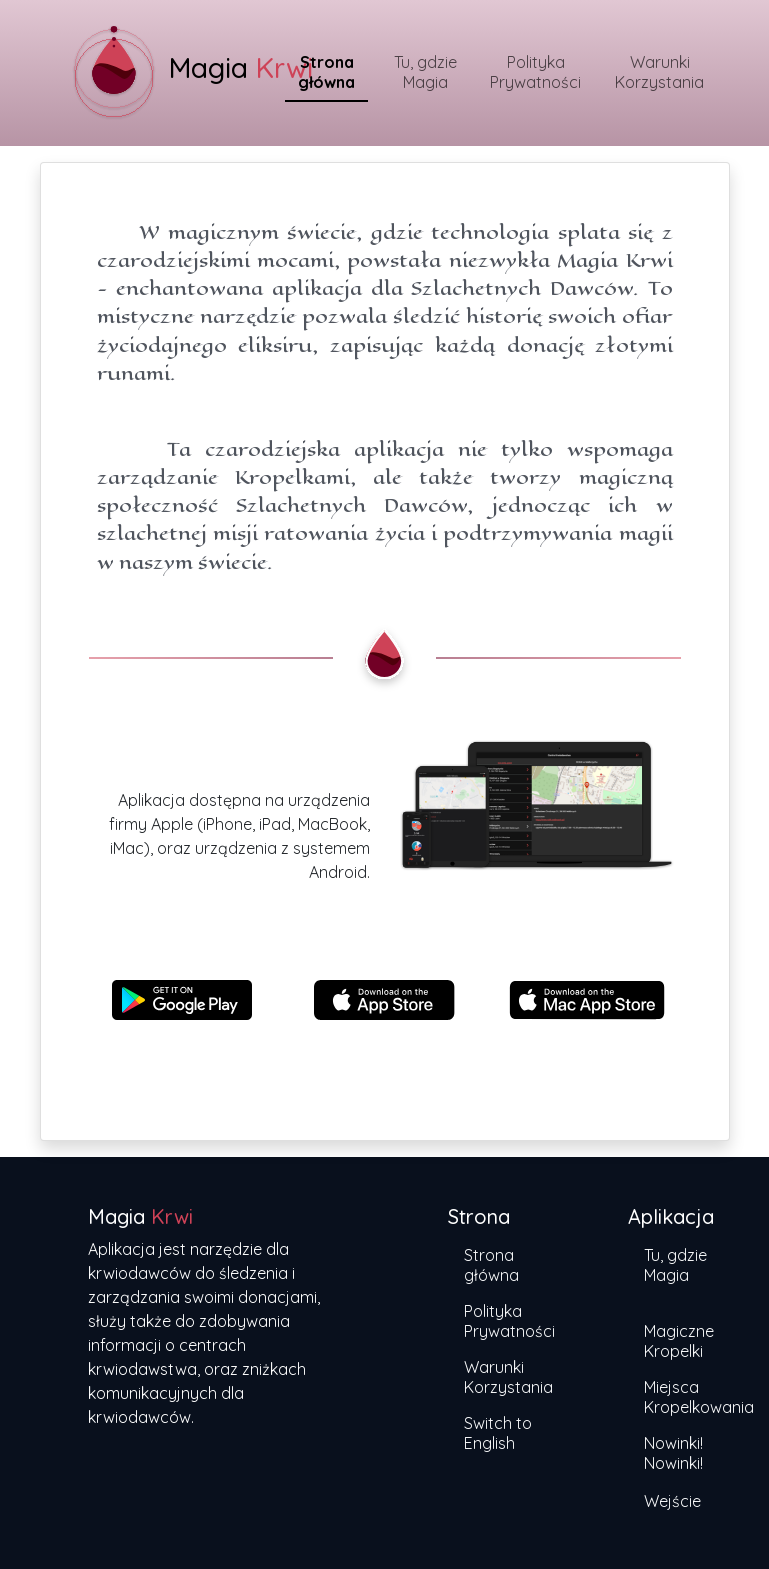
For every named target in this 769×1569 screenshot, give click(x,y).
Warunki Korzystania (659, 72)
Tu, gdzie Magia (425, 72)
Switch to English (498, 1433)
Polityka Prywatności (535, 72)
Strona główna (326, 72)
